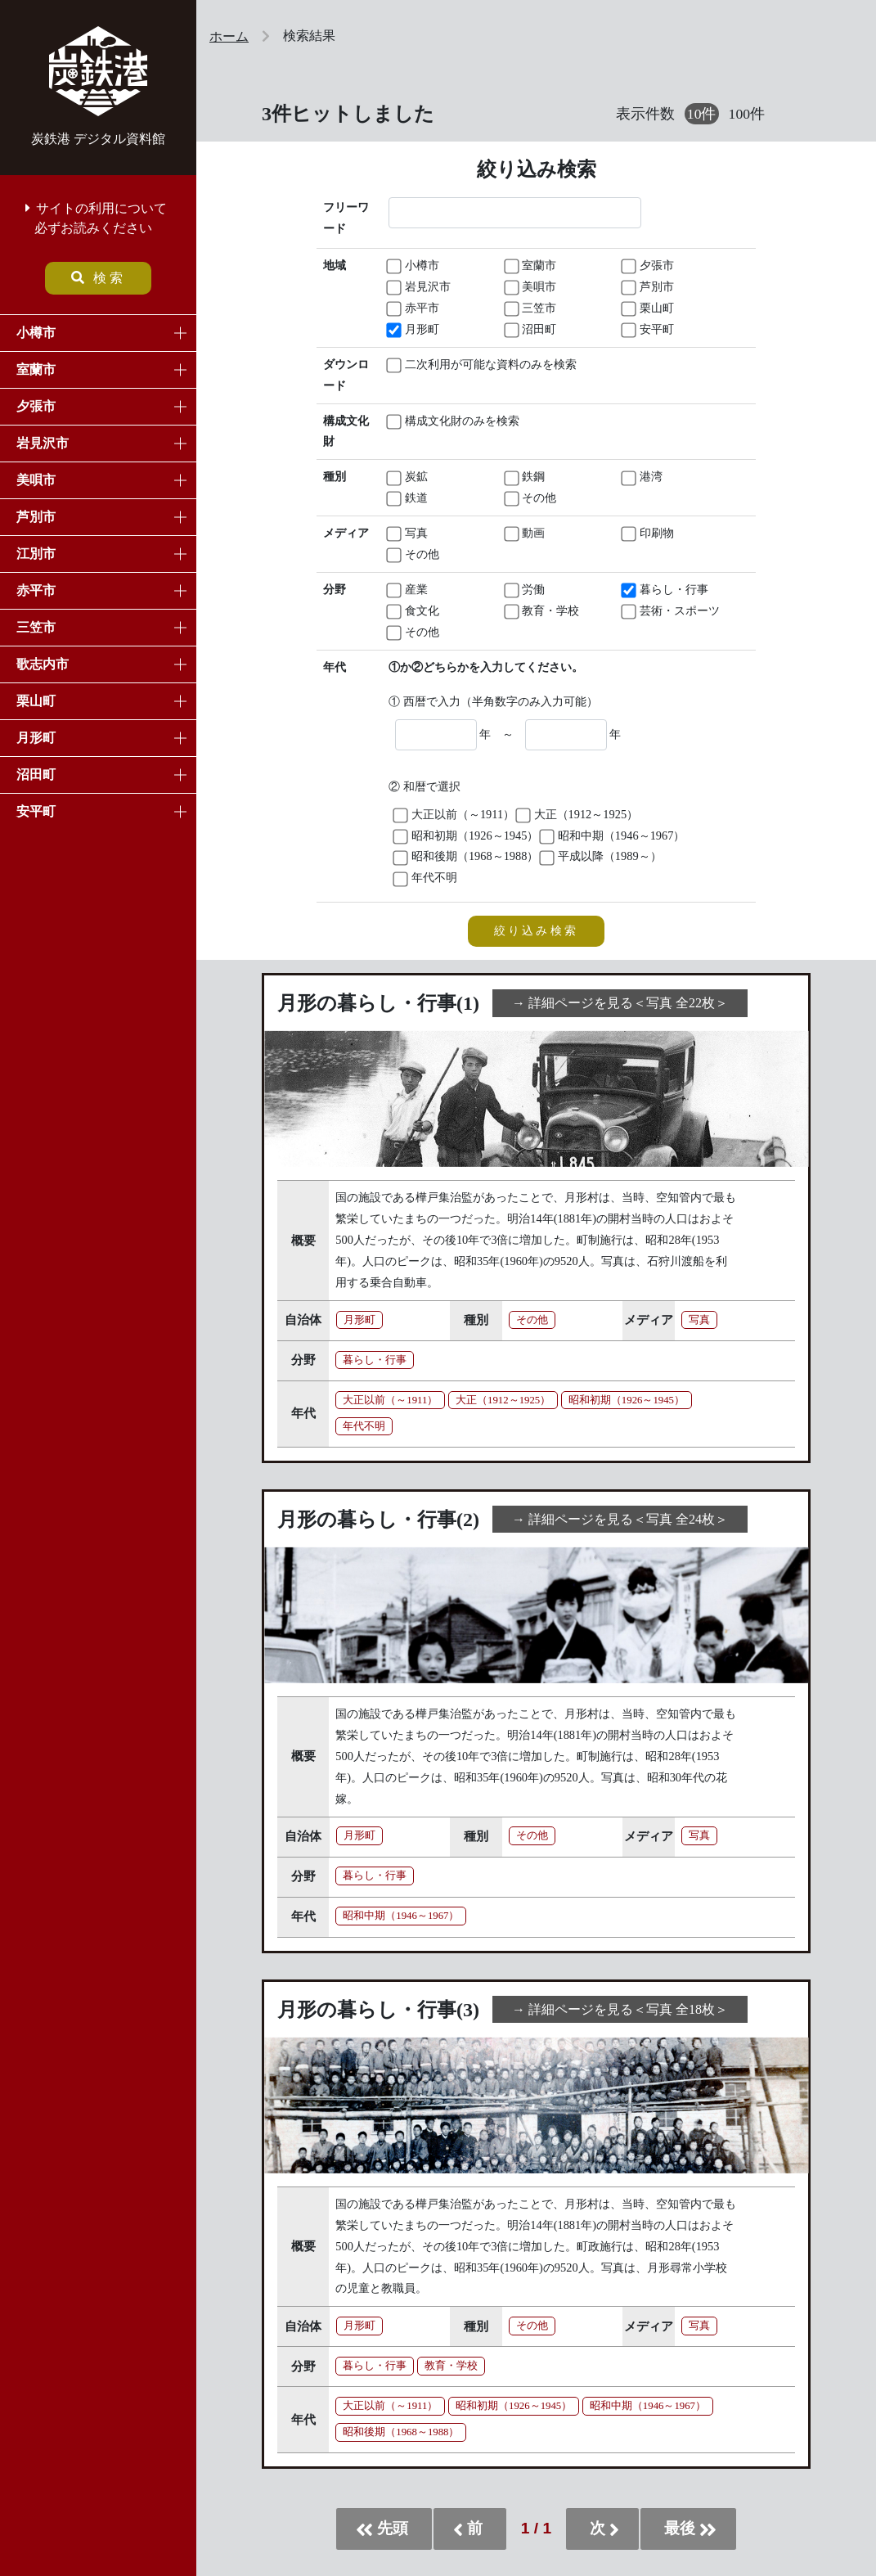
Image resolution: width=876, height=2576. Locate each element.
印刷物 (648, 534)
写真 (408, 534)
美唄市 (36, 480)
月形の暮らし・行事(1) (378, 1003)
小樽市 (36, 333)
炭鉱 (408, 477)
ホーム (229, 36)
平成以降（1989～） (601, 857)
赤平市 (36, 590)
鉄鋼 (526, 477)
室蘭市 (36, 369)
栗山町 (36, 701)
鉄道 (408, 499)
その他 (531, 499)
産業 (408, 590)
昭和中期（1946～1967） (613, 836)
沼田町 (36, 774)
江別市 (36, 554)
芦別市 (36, 517)
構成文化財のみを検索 (446, 422)
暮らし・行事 (665, 590)
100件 (747, 114)
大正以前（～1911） (454, 815)
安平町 (36, 811)
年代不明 (426, 878)
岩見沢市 (42, 443)
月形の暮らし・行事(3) (378, 2009)
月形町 (36, 738)
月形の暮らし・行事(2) (378, 1519)
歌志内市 (42, 664)
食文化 (414, 611)
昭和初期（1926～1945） (466, 836)
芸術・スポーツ (671, 611)
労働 (526, 590)
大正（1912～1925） (578, 815)
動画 (526, 534)
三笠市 (36, 627)
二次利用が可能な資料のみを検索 (446, 365)
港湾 (643, 477)
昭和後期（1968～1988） (466, 857)
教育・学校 (543, 611)
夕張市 (36, 406)
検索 (98, 278)
